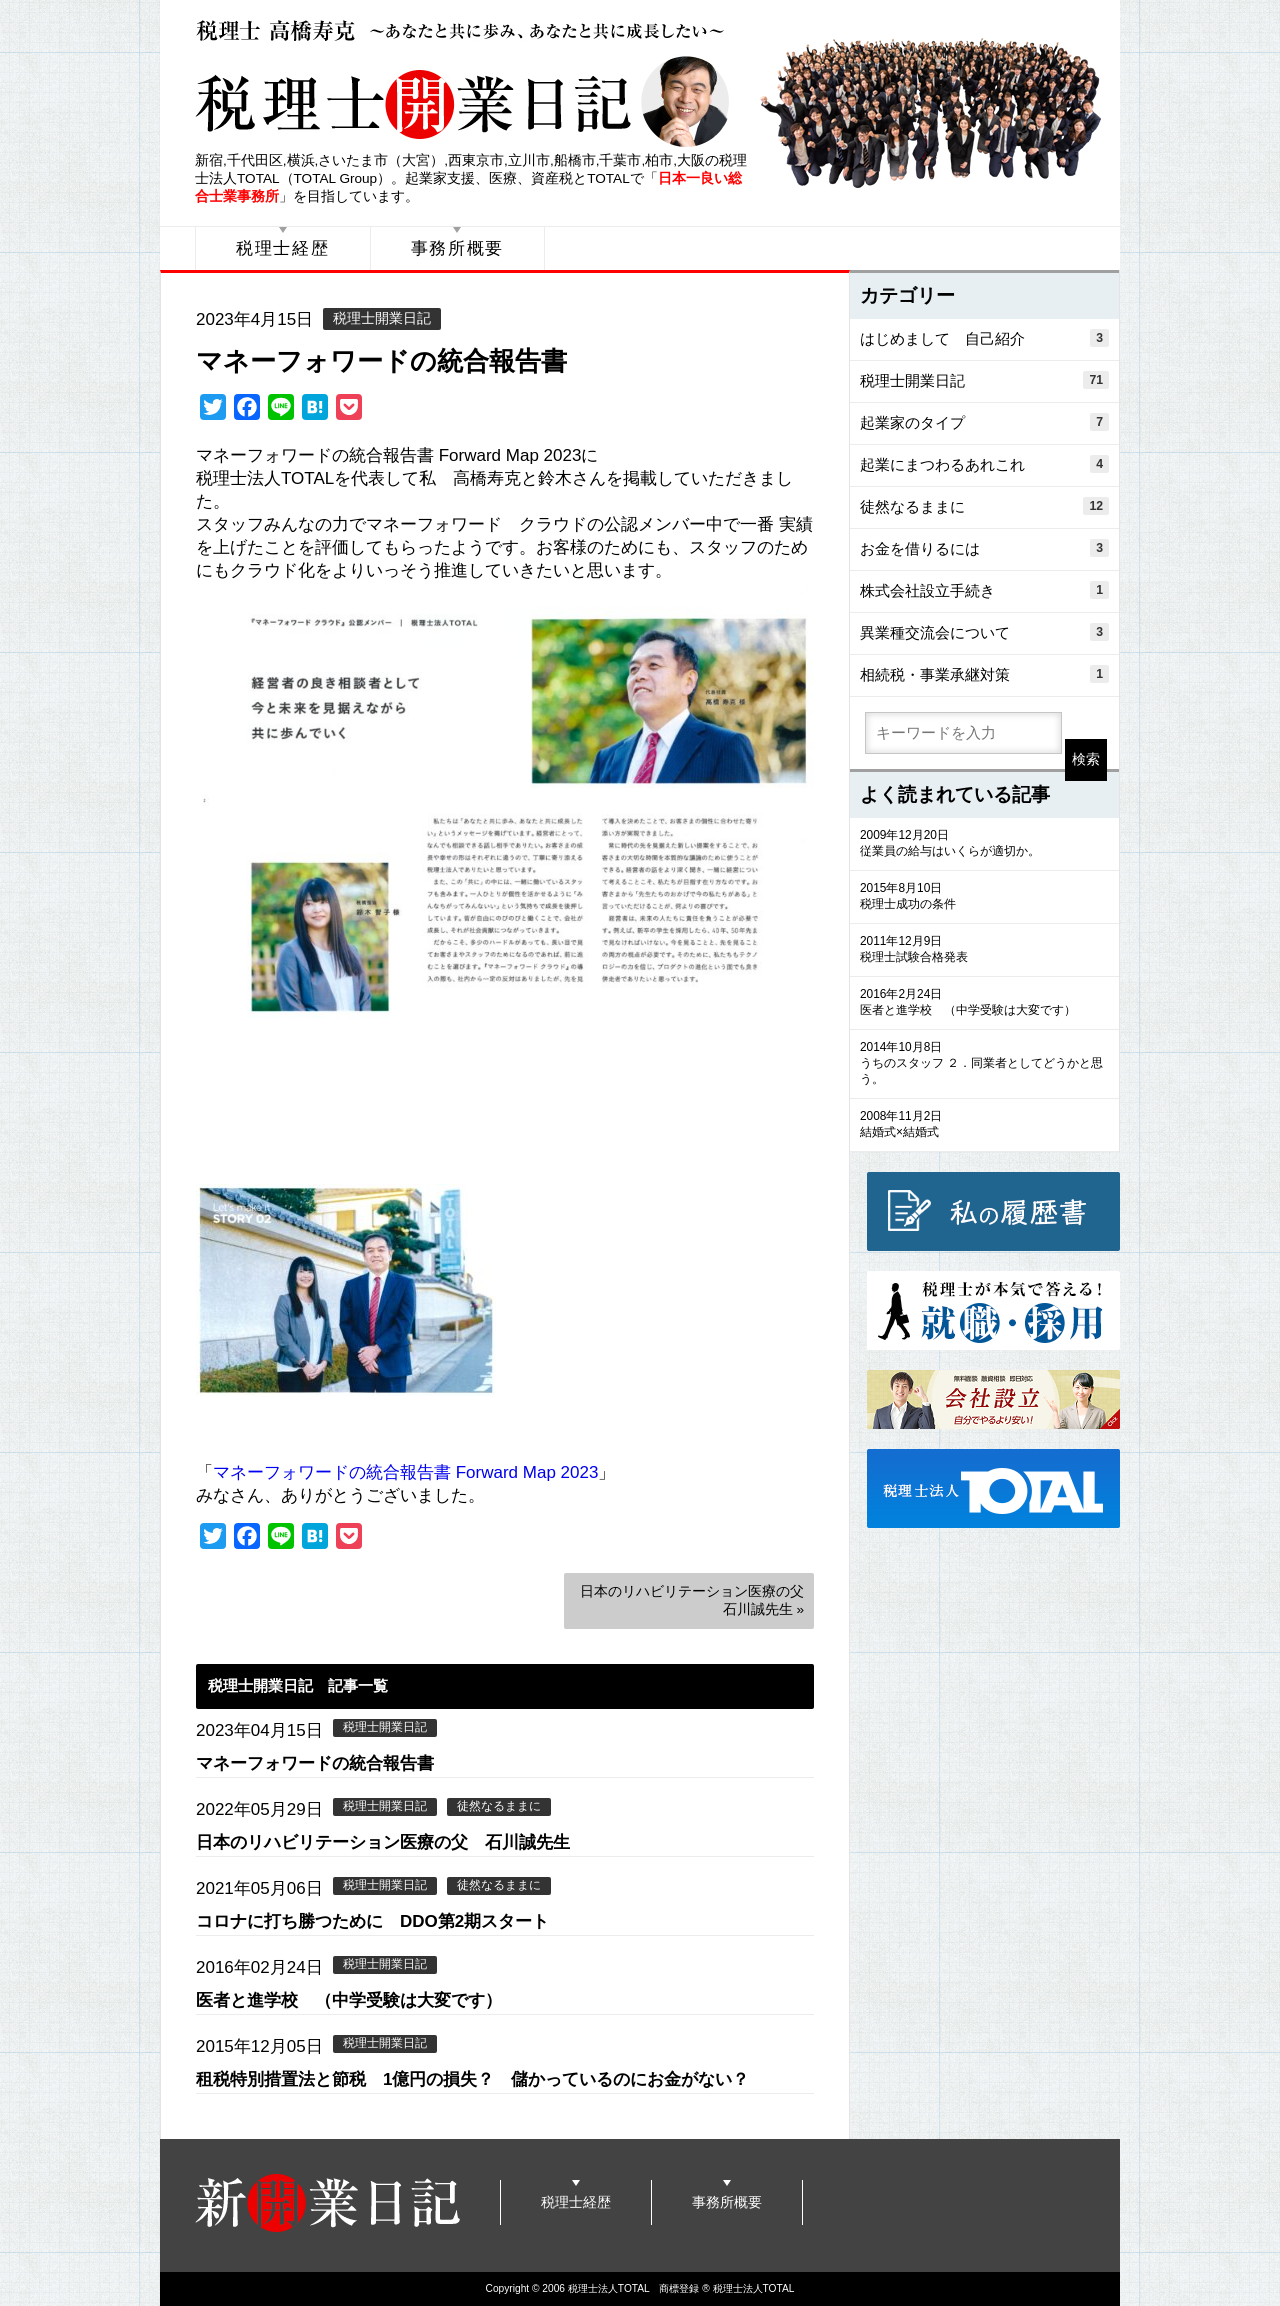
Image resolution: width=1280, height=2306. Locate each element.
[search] (963, 733)
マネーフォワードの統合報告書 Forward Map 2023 (405, 1472)
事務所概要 (458, 248)
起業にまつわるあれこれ (984, 464)
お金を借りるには (984, 548)
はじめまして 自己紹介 (984, 338)
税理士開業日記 (382, 318)
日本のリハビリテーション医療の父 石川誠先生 (383, 1842)
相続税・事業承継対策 (984, 674)
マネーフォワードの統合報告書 (381, 361)
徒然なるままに (499, 1806)
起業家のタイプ (984, 422)
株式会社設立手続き (984, 590)
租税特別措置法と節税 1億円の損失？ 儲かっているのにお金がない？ (472, 2079)
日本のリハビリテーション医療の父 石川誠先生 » (697, 1600)
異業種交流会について (984, 632)
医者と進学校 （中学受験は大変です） (349, 2000)
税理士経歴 (283, 248)
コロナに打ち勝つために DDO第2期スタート (372, 1921)
